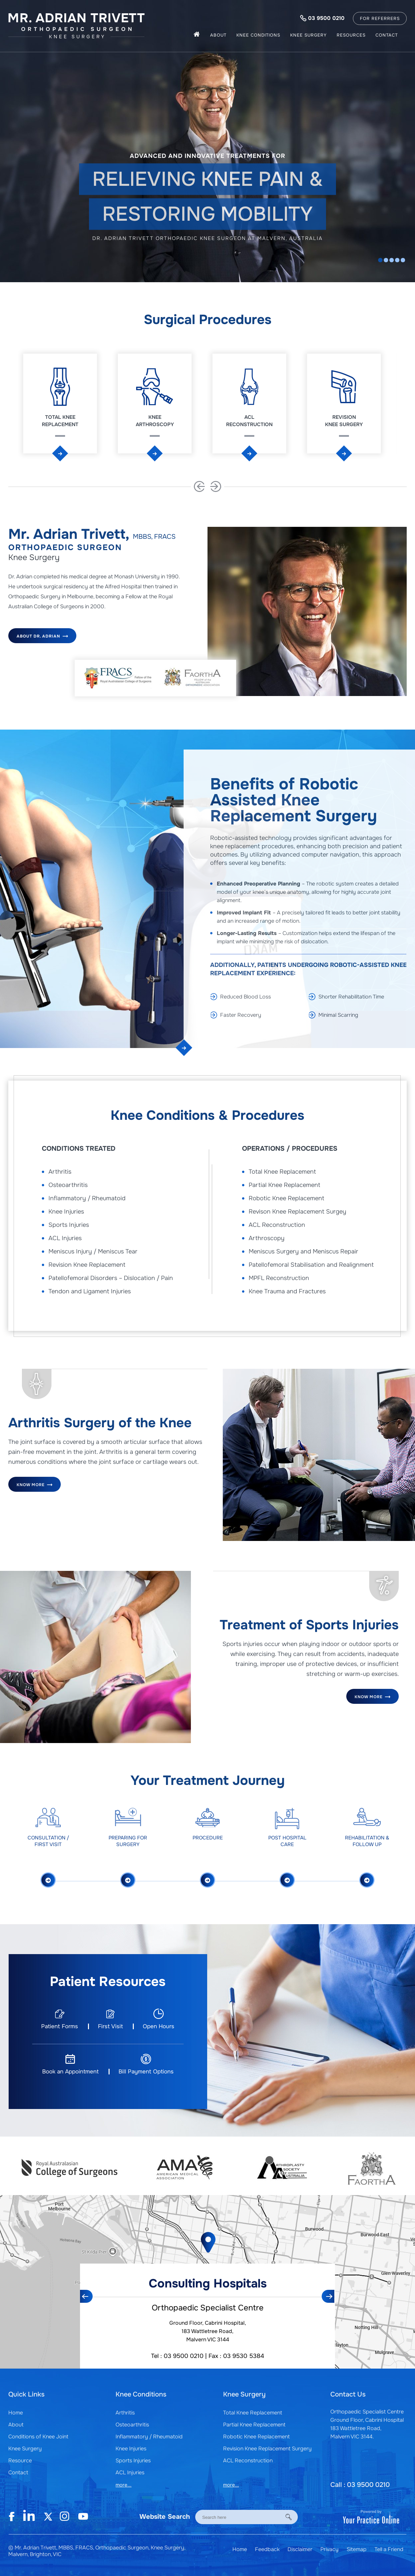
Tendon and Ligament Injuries (89, 1291)
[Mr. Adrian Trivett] (76, 25)
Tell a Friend (388, 2549)
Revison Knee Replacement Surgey (297, 1211)
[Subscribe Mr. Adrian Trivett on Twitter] (46, 2516)
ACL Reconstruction (249, 421)
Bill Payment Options (146, 2071)
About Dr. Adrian (42, 635)
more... (123, 2485)
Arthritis (59, 1171)
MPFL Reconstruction (279, 1278)
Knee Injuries (66, 1211)
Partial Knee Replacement (284, 1185)
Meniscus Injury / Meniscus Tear (92, 1251)
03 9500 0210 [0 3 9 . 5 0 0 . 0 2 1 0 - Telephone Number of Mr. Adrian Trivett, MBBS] (326, 18)
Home (15, 2412)
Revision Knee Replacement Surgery (267, 2448)
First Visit (110, 2026)
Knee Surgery (308, 35)
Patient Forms (59, 2026)
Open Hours (158, 2026)
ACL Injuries (65, 1238)
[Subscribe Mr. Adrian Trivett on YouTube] (83, 2516)
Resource (20, 2460)
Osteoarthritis (68, 1185)
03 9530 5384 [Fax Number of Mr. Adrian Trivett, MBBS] (243, 2356)
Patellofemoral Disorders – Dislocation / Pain (110, 1278)
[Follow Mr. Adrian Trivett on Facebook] (15, 2516)
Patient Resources (108, 1981)
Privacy (330, 2549)
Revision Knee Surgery (344, 421)
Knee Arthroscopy (155, 421)
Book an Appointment (70, 2071)
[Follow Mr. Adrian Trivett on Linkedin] (28, 2516)
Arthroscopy (267, 1238)
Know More (34, 1483)
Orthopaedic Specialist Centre (208, 2308)
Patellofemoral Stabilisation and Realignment (311, 1264)
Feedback (267, 2549)
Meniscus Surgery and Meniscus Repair (303, 1251)
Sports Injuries (68, 1225)
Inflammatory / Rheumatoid (86, 1198)
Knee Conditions (258, 35)
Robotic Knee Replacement (286, 1198)
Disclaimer (301, 2549)
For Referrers (380, 18)
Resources (351, 35)
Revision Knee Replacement (86, 1264)
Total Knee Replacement (60, 421)
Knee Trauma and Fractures (287, 1291)
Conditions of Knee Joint (38, 2436)
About (218, 35)
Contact (386, 35)
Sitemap (357, 2549)
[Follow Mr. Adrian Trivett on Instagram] (64, 2516)
